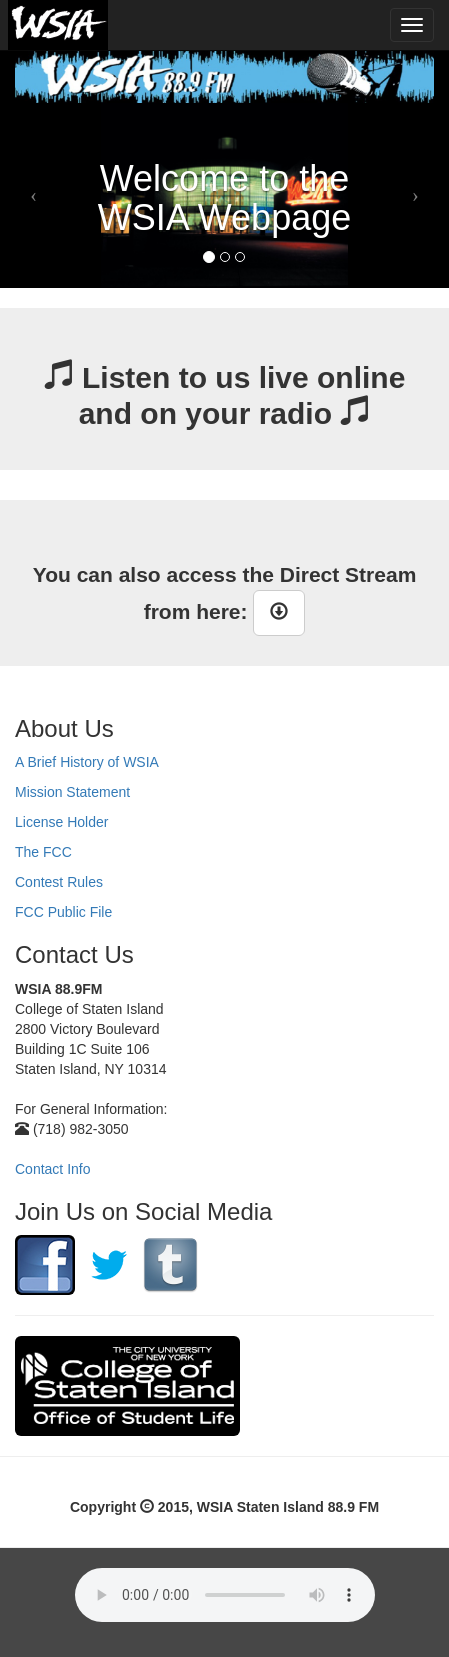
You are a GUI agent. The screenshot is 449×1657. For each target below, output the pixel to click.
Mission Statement (72, 792)
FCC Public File (63, 912)
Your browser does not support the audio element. (225, 1595)
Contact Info (53, 1169)
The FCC (43, 852)
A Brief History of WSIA (87, 762)
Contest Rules (59, 882)
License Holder (61, 822)
